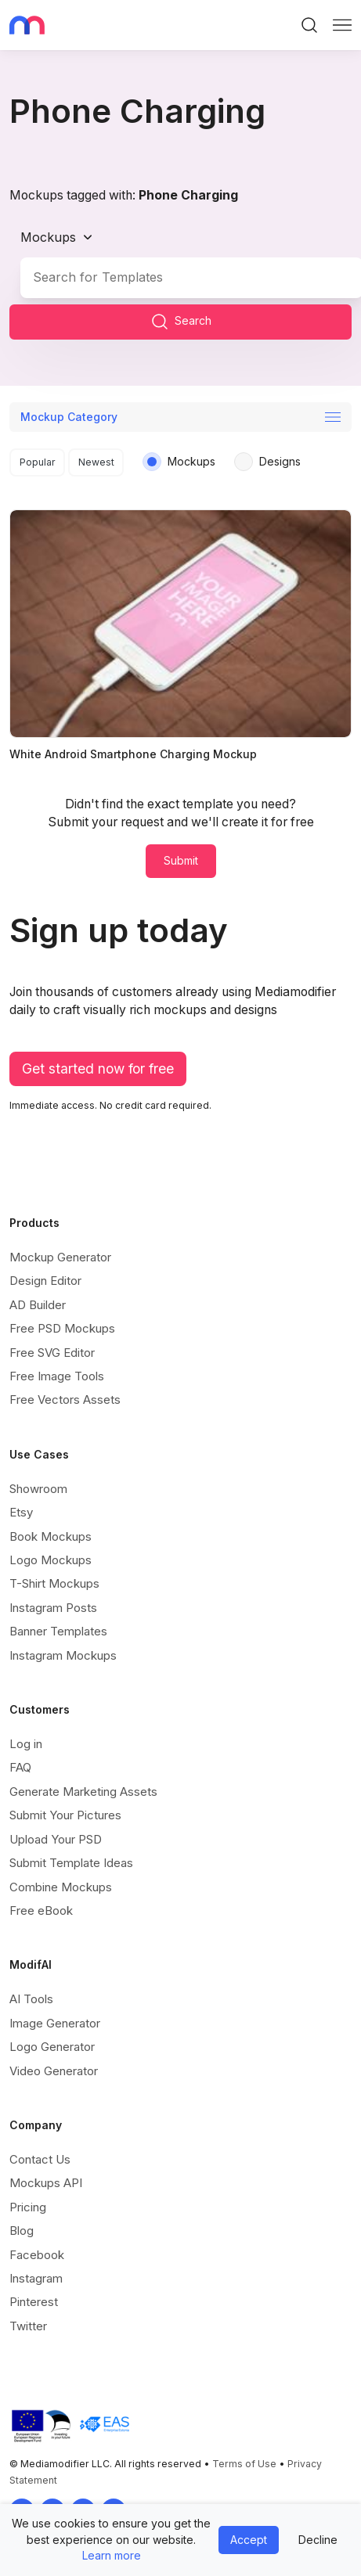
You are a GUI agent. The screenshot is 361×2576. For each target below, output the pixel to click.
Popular (38, 462)
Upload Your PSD (55, 1839)
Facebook (36, 2254)
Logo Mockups (50, 1559)
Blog (21, 2230)
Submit (181, 860)
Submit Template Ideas (71, 1862)
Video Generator (53, 2070)
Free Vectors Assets (65, 1399)
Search (180, 321)
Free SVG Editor (52, 1352)
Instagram (36, 2278)
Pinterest (33, 2301)
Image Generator (54, 2023)
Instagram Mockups (63, 1655)
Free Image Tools (56, 1376)
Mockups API (45, 2182)
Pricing (27, 2207)
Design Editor (45, 1280)
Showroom (38, 1488)
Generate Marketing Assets (83, 1791)
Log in (25, 1743)
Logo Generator (52, 2046)
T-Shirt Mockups (54, 1583)
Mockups (48, 237)
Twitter (28, 2326)
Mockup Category (68, 416)
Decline (318, 2539)
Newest (96, 462)
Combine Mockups (60, 1887)
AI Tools (31, 1998)
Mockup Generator (60, 1257)
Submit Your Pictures (65, 1815)
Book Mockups (50, 1536)
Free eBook (41, 1910)
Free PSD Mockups (62, 1328)
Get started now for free (98, 1068)
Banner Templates (58, 1631)
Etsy (21, 1512)
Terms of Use (244, 2464)
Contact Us (39, 2159)
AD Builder (37, 1304)
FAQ (20, 1767)
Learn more (111, 2555)
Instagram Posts (53, 1607)
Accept (248, 2539)
